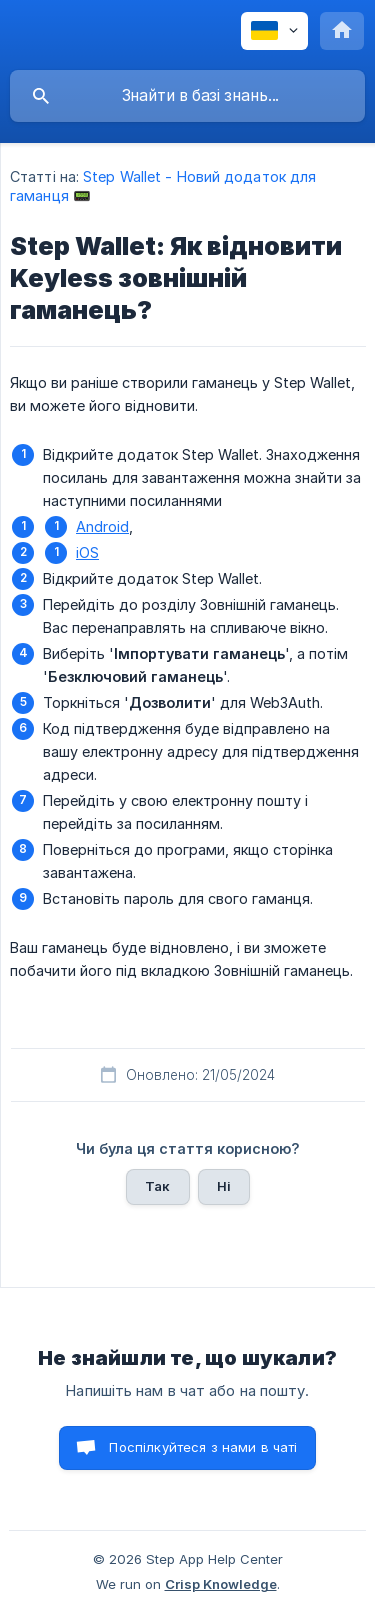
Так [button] (157, 1186)
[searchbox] (187, 96)
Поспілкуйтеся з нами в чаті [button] (203, 1447)
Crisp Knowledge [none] (221, 1584)
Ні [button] (224, 1186)
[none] (274, 31)
